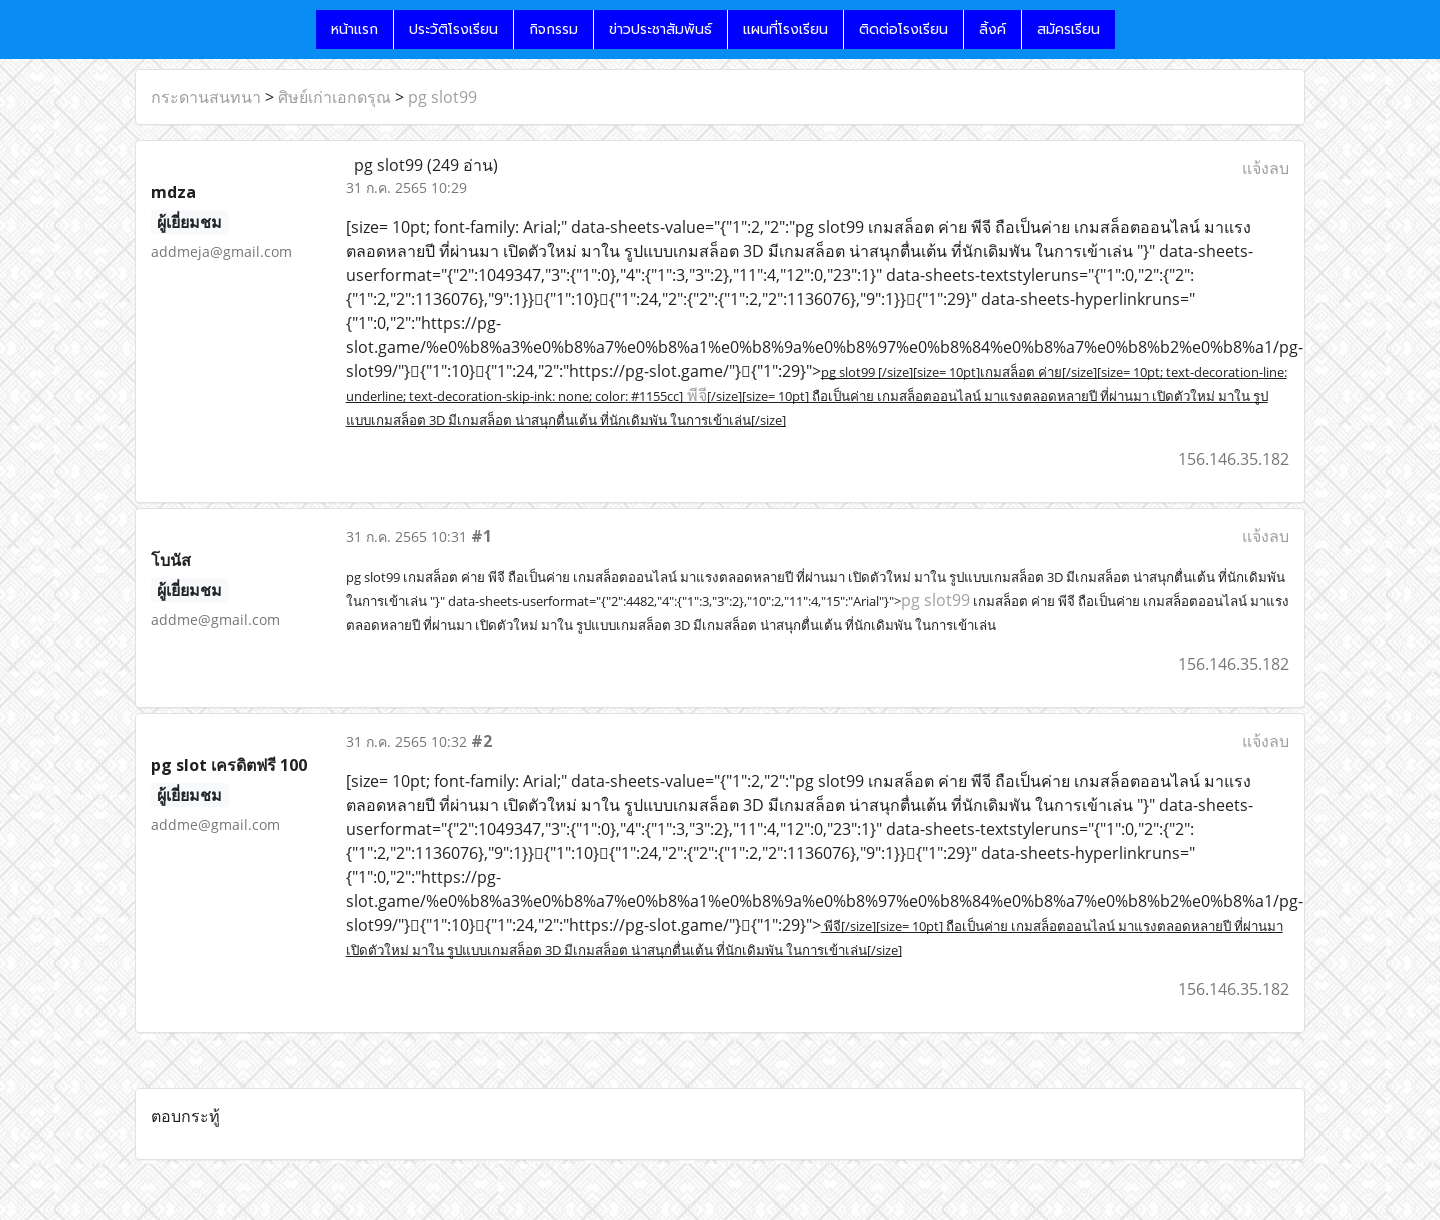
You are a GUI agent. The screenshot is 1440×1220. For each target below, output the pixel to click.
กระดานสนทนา (206, 97)
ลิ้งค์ (992, 29)
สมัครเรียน (1068, 29)
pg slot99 (442, 97)
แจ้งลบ (1265, 168)
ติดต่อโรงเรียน (903, 29)
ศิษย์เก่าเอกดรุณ (334, 97)
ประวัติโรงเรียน (453, 29)
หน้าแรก (354, 29)
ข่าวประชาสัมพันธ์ (660, 29)
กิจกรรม (553, 29)
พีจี (695, 395)
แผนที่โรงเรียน (785, 29)
